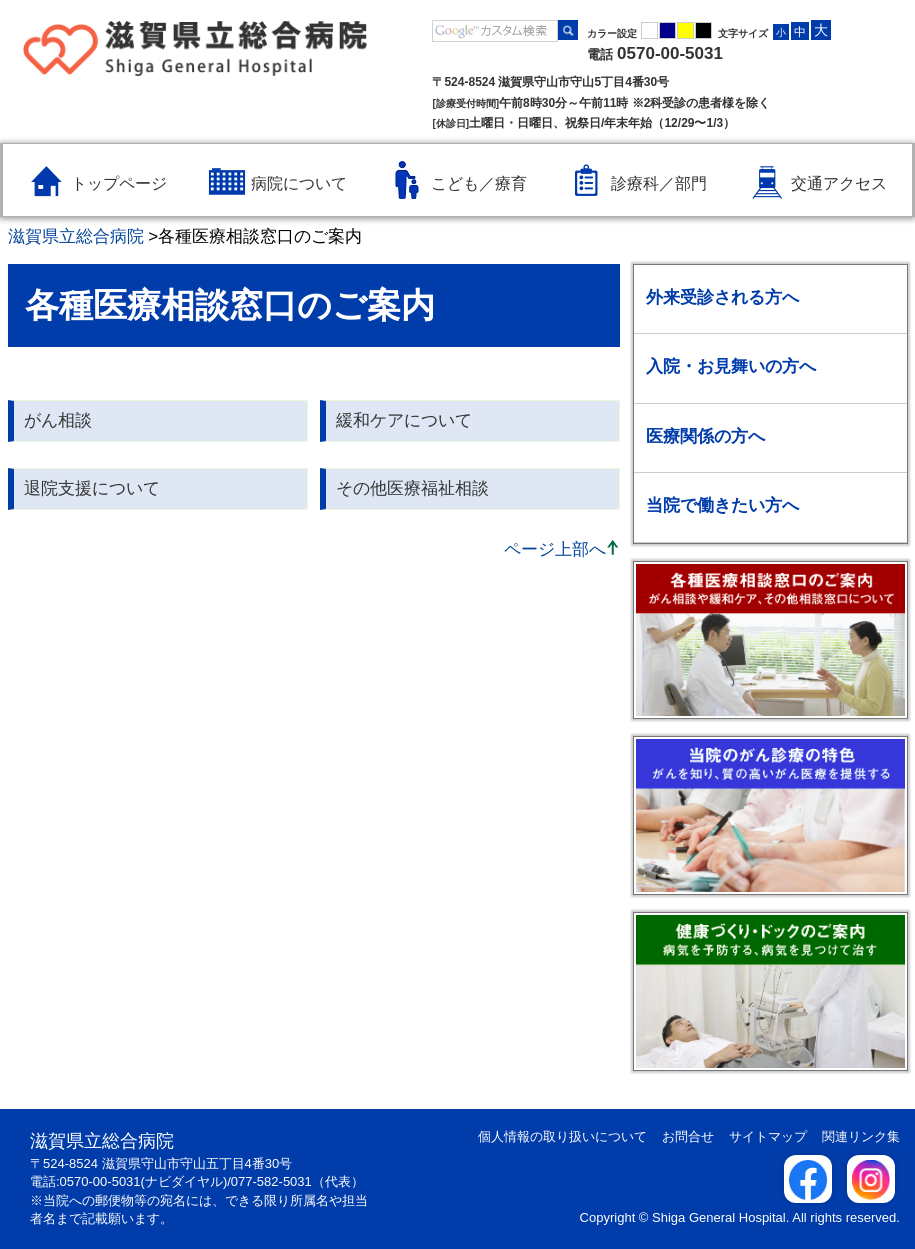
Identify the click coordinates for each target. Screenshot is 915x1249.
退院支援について (92, 488)
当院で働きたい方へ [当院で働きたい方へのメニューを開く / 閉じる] (722, 505)
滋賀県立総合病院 (76, 236)
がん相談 (58, 420)
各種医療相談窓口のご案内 (260, 236)
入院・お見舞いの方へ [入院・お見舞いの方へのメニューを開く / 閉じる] (731, 366)
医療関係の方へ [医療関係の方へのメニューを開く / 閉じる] (705, 436)
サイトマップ (768, 1136)
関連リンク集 (861, 1136)
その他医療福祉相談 (412, 488)
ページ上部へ (555, 549)
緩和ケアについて (404, 420)
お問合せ (688, 1136)
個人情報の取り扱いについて (562, 1136)
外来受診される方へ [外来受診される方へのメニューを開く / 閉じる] (722, 297)
